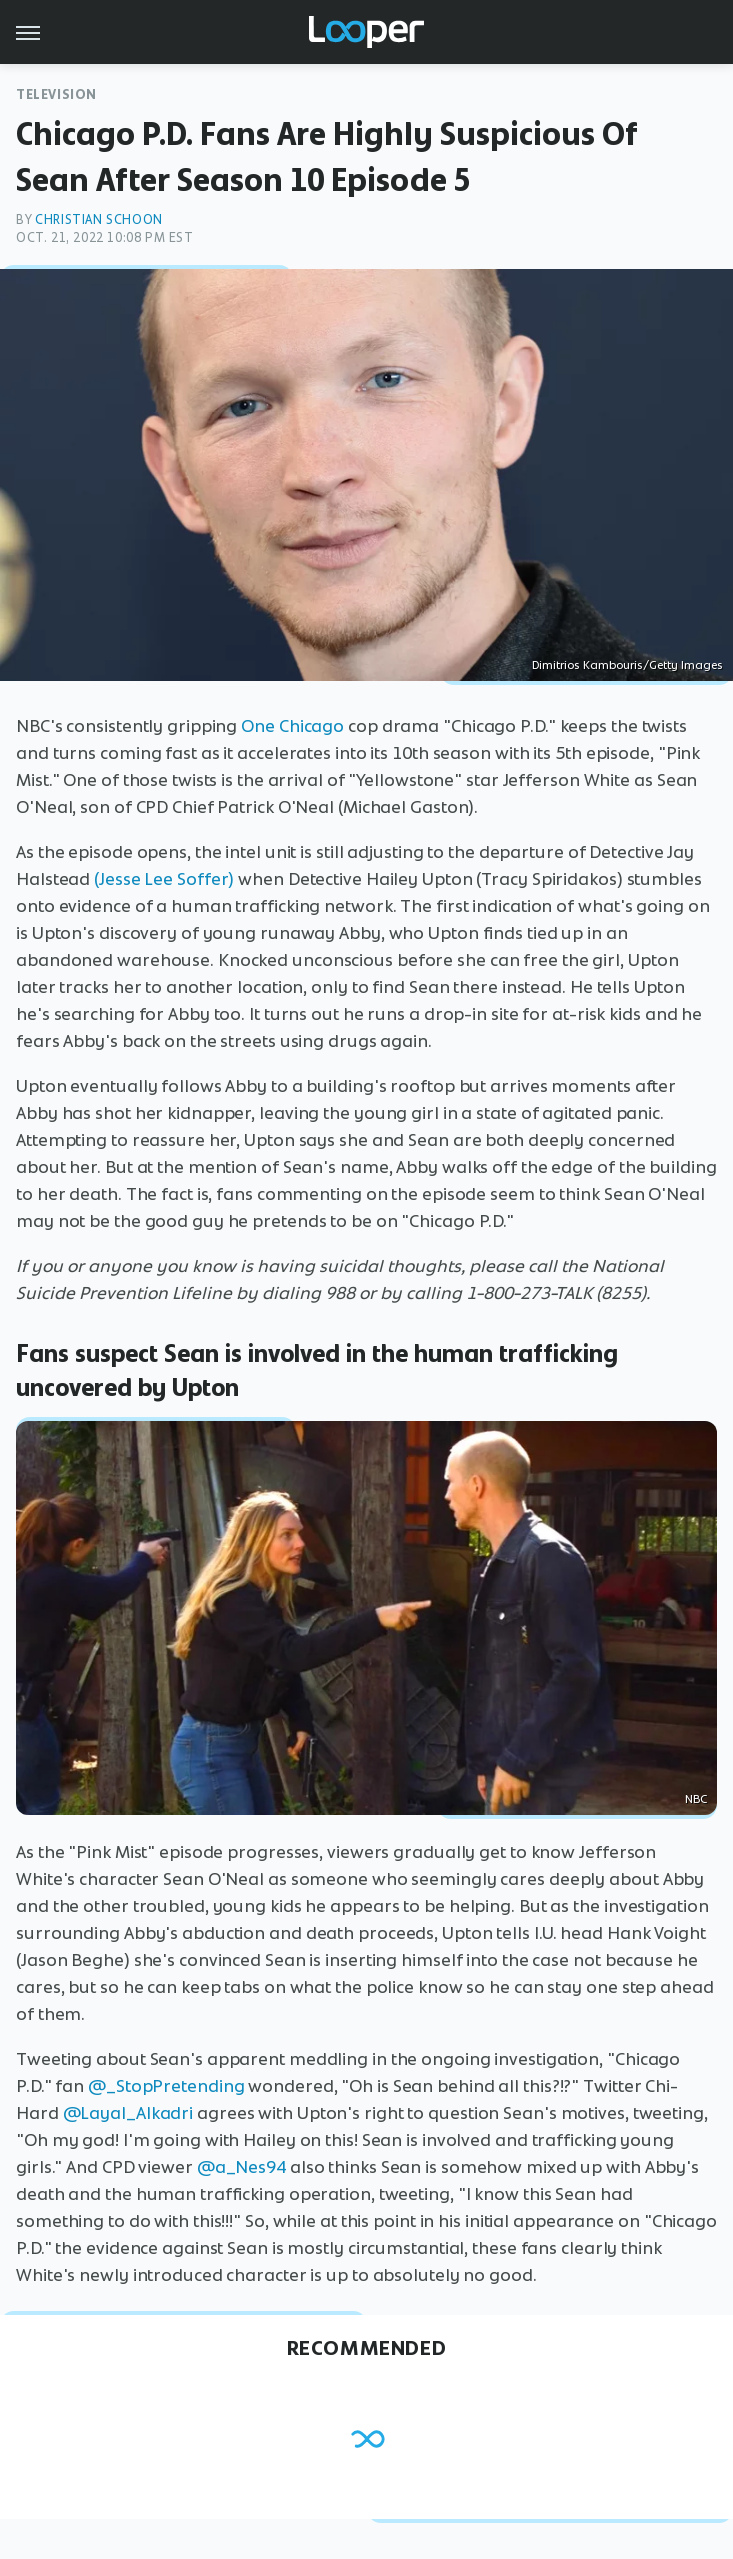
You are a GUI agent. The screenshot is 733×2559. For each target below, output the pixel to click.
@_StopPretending (166, 2086)
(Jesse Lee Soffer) (164, 879)
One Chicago (292, 726)
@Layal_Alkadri (128, 2113)
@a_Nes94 (241, 2167)
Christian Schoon (99, 219)
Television (56, 94)
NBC (696, 1799)
